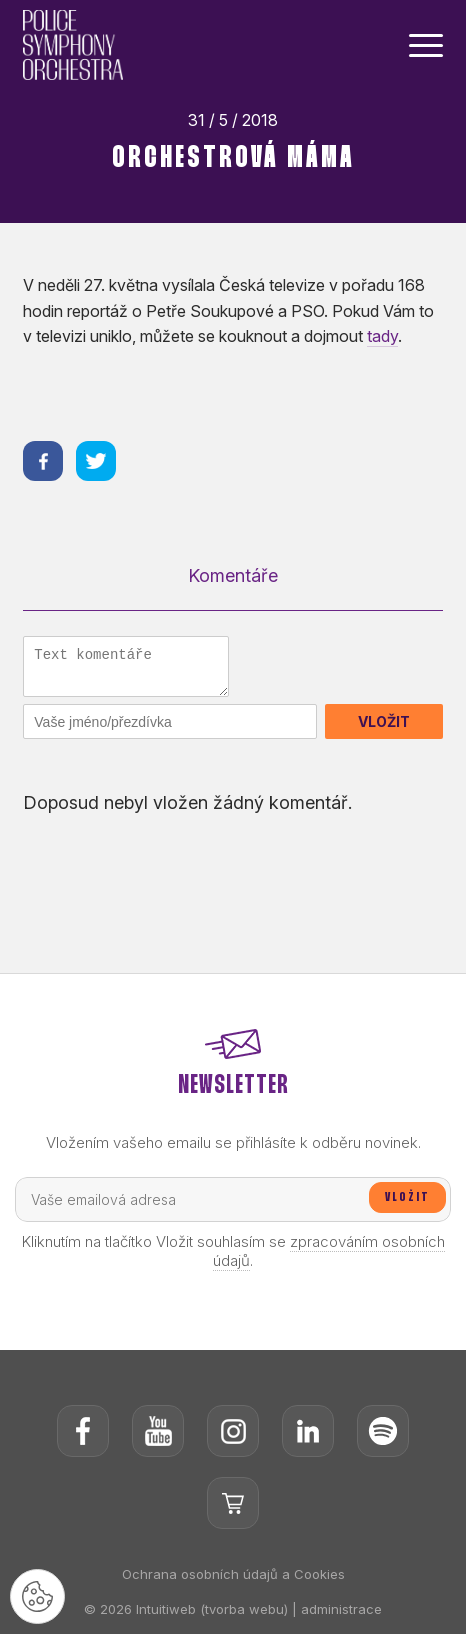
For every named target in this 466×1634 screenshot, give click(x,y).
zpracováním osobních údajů (329, 1251)
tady (382, 336)
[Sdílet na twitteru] (96, 461)
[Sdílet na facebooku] (43, 461)
